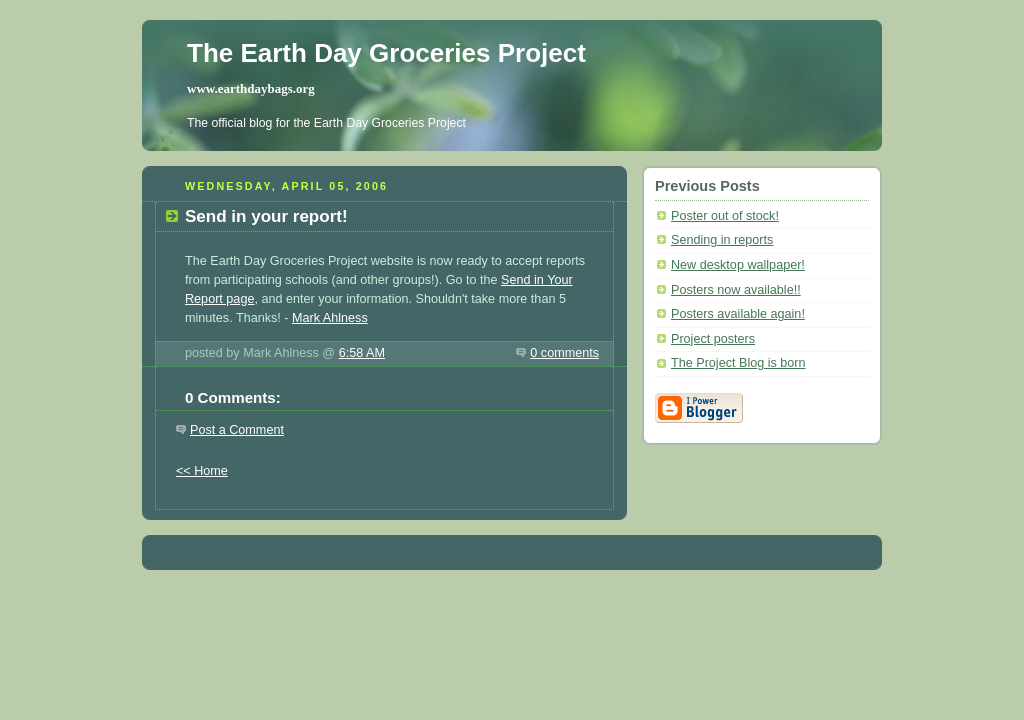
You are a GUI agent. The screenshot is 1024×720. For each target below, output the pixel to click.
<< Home (202, 471)
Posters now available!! (736, 290)
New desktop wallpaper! (738, 265)
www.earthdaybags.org (251, 88)
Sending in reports (722, 240)
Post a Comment (237, 430)
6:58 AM (362, 353)
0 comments (564, 353)
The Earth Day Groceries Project (386, 53)
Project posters (713, 339)
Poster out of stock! (725, 216)
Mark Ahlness (330, 318)
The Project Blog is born (738, 363)
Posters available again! (738, 314)
